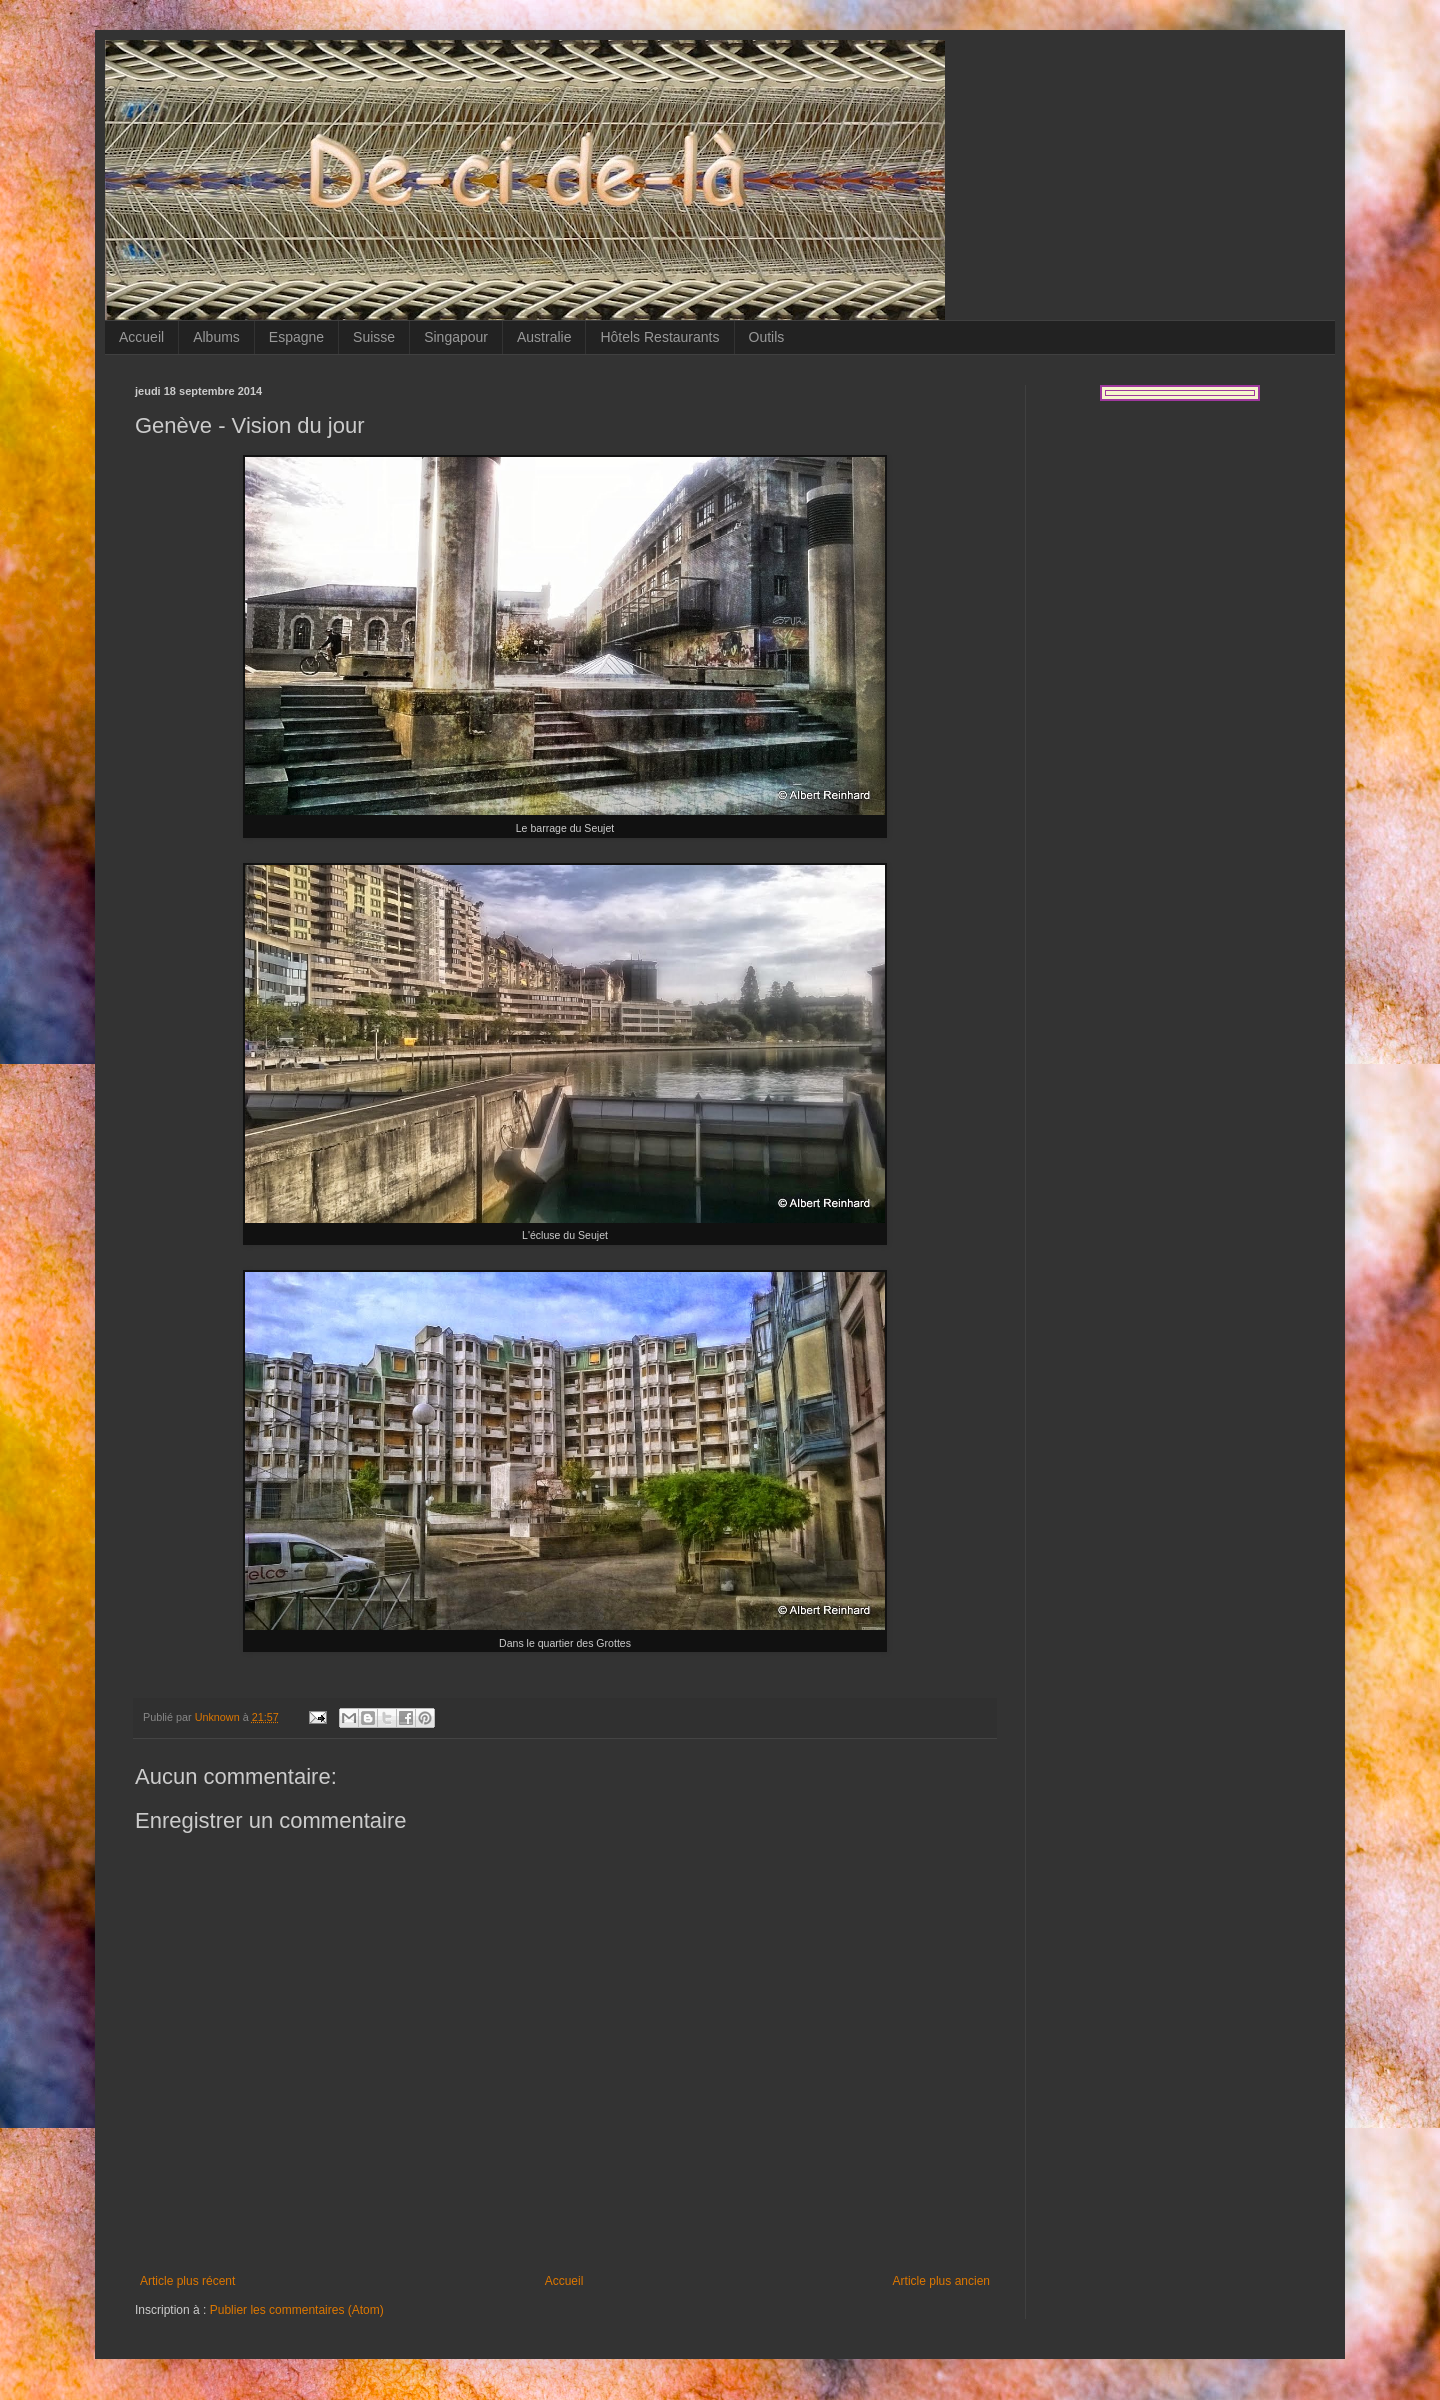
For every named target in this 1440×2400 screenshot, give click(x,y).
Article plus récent (187, 2281)
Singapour (456, 337)
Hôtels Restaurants (659, 337)
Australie (544, 337)
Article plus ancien (941, 2281)
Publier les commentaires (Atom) (297, 2310)
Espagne (296, 337)
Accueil (141, 337)
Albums (216, 337)
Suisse (374, 337)
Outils (767, 337)
